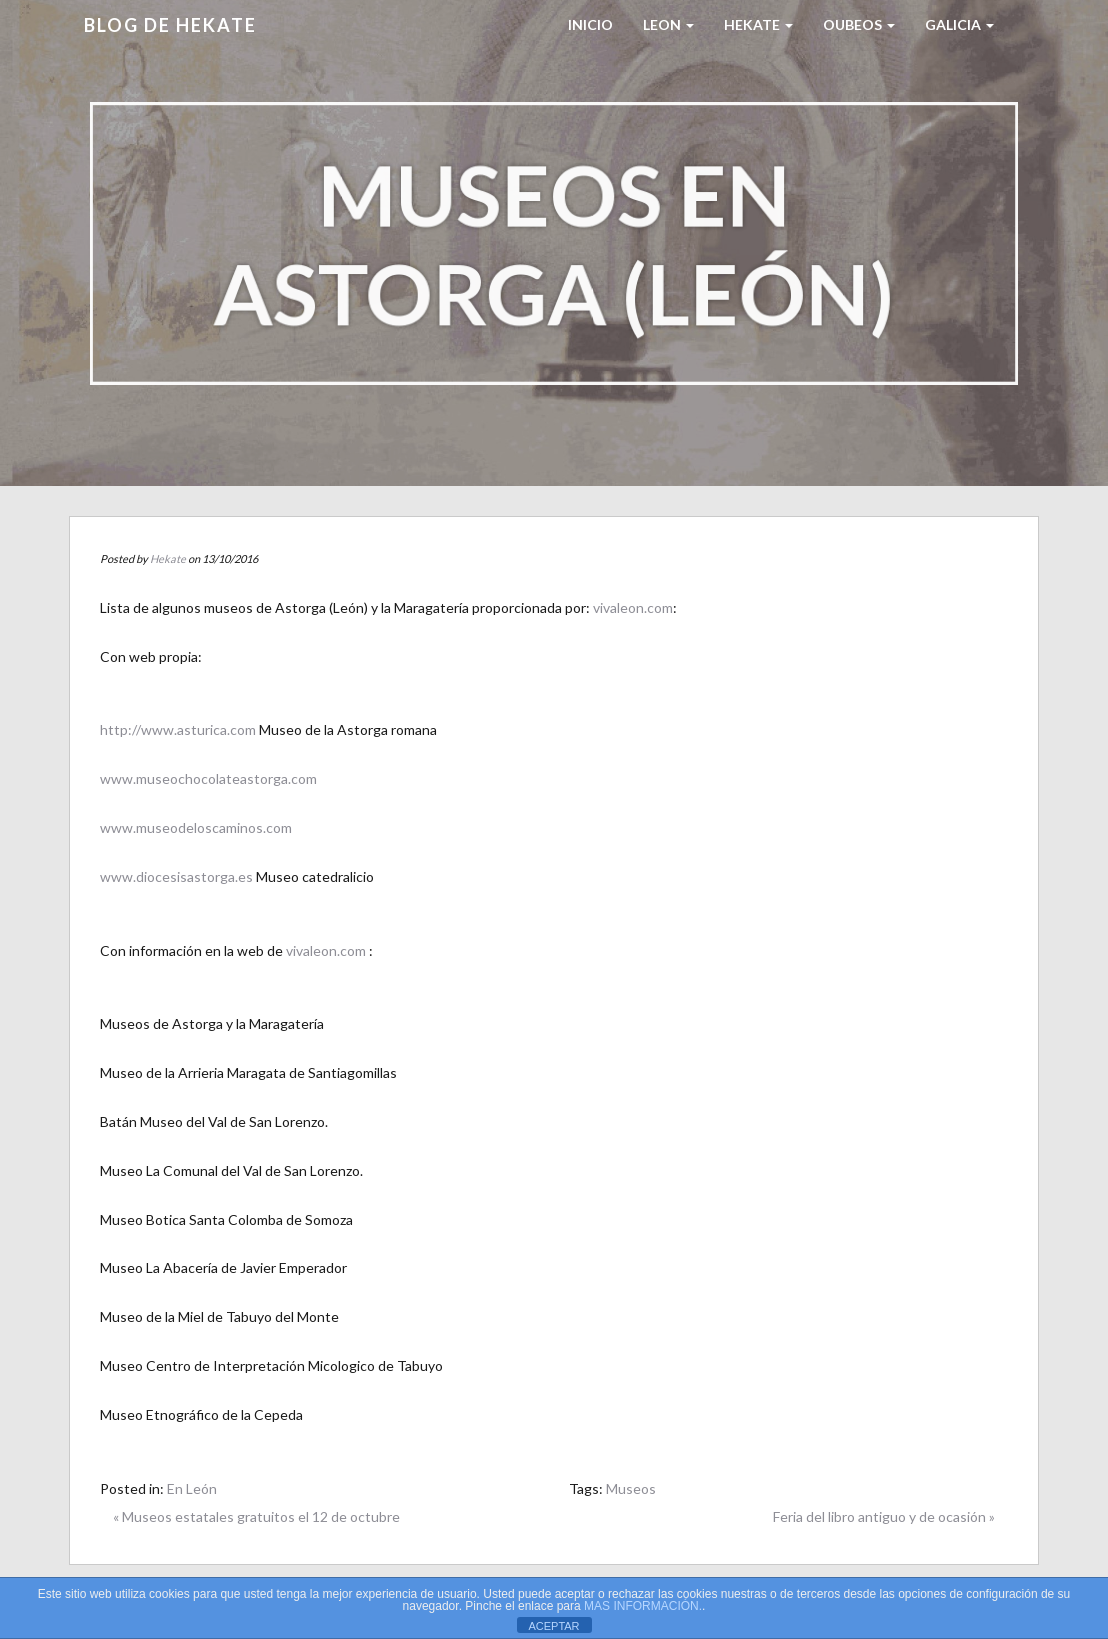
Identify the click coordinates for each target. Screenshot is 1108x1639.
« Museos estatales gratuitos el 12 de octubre (256, 1516)
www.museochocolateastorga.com (208, 778)
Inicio (590, 24)
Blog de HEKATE (170, 25)
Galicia (959, 24)
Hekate (168, 558)
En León (192, 1488)
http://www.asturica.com (178, 729)
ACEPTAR (553, 1626)
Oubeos (859, 24)
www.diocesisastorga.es (178, 876)
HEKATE (758, 24)
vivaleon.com (633, 607)
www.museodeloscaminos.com (196, 827)
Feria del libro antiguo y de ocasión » (884, 1516)
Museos (631, 1488)
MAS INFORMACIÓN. (643, 1606)
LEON (668, 24)
